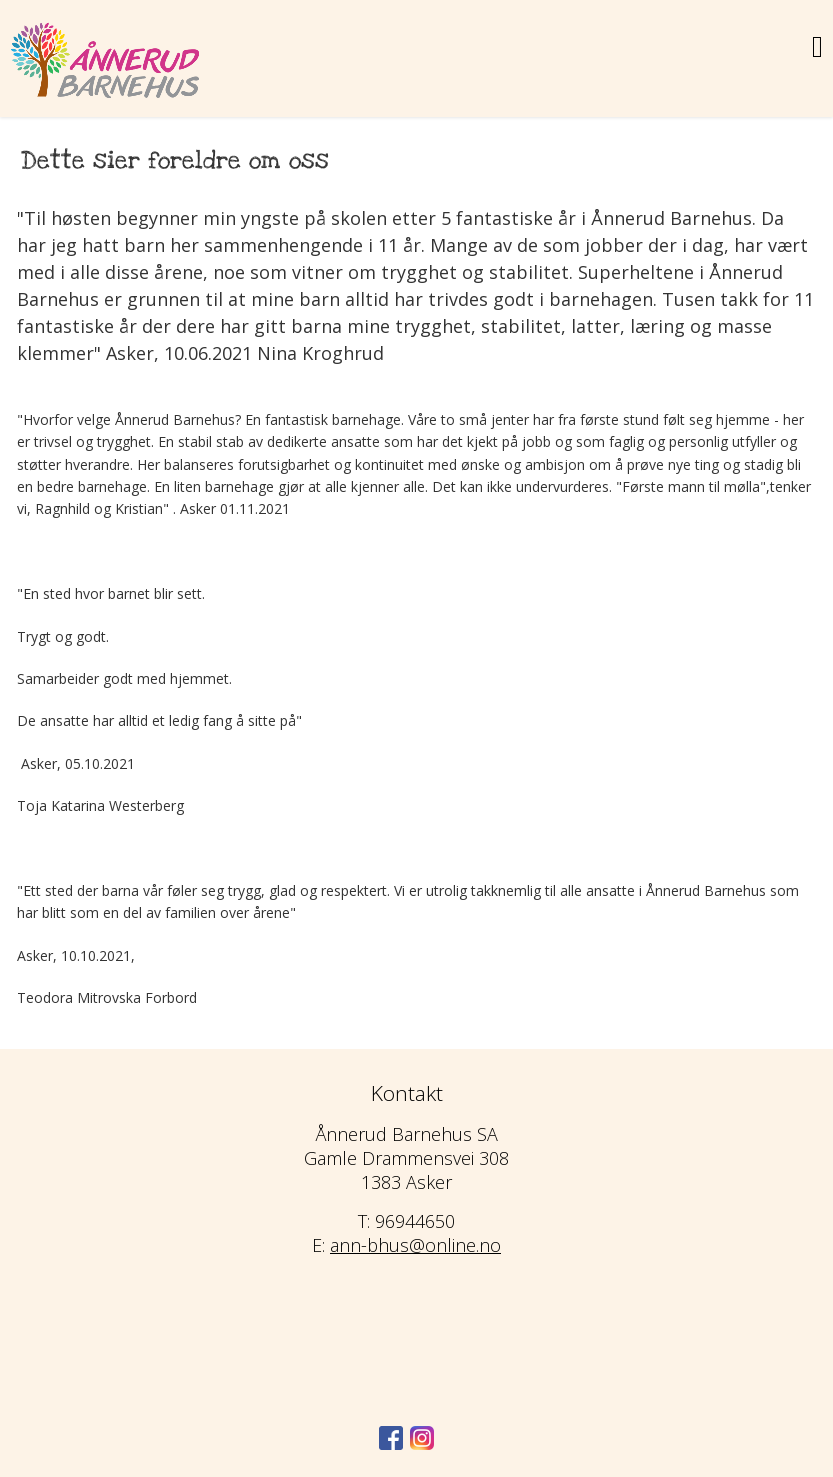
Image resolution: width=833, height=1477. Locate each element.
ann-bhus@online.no (415, 1245)
